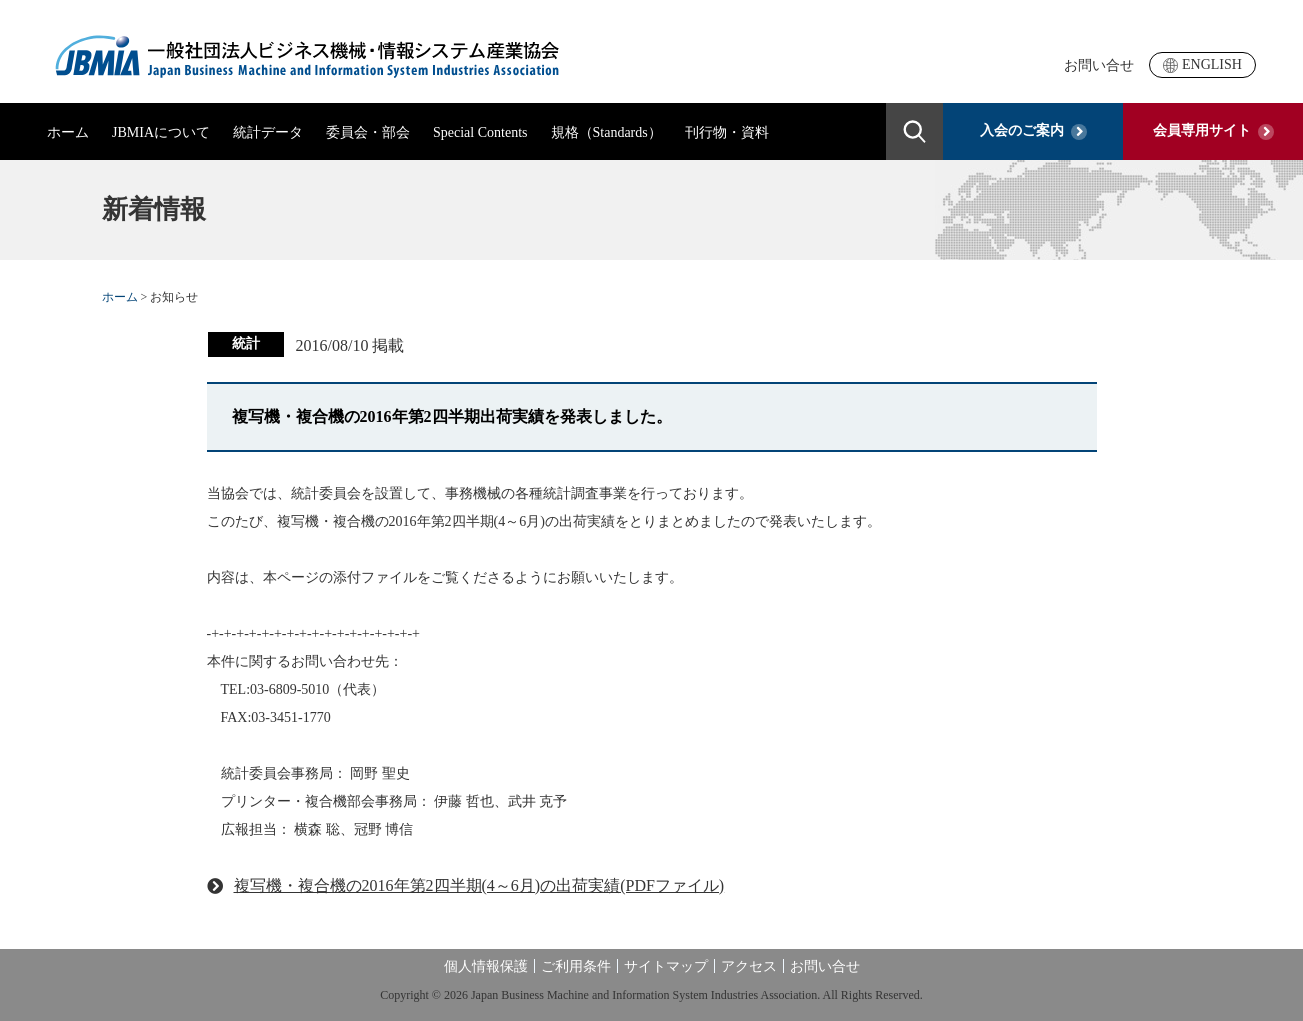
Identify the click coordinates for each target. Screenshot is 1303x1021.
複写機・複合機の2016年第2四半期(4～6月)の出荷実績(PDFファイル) (479, 885)
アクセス (749, 966)
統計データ (268, 132)
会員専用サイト (1213, 131)
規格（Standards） (606, 132)
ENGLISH (1202, 65)
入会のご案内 (1033, 131)
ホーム (68, 132)
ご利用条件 (576, 966)
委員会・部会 (368, 132)
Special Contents (480, 132)
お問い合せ (1099, 65)
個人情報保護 (486, 966)
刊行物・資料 (727, 132)
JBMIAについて (161, 132)
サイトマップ (666, 966)
